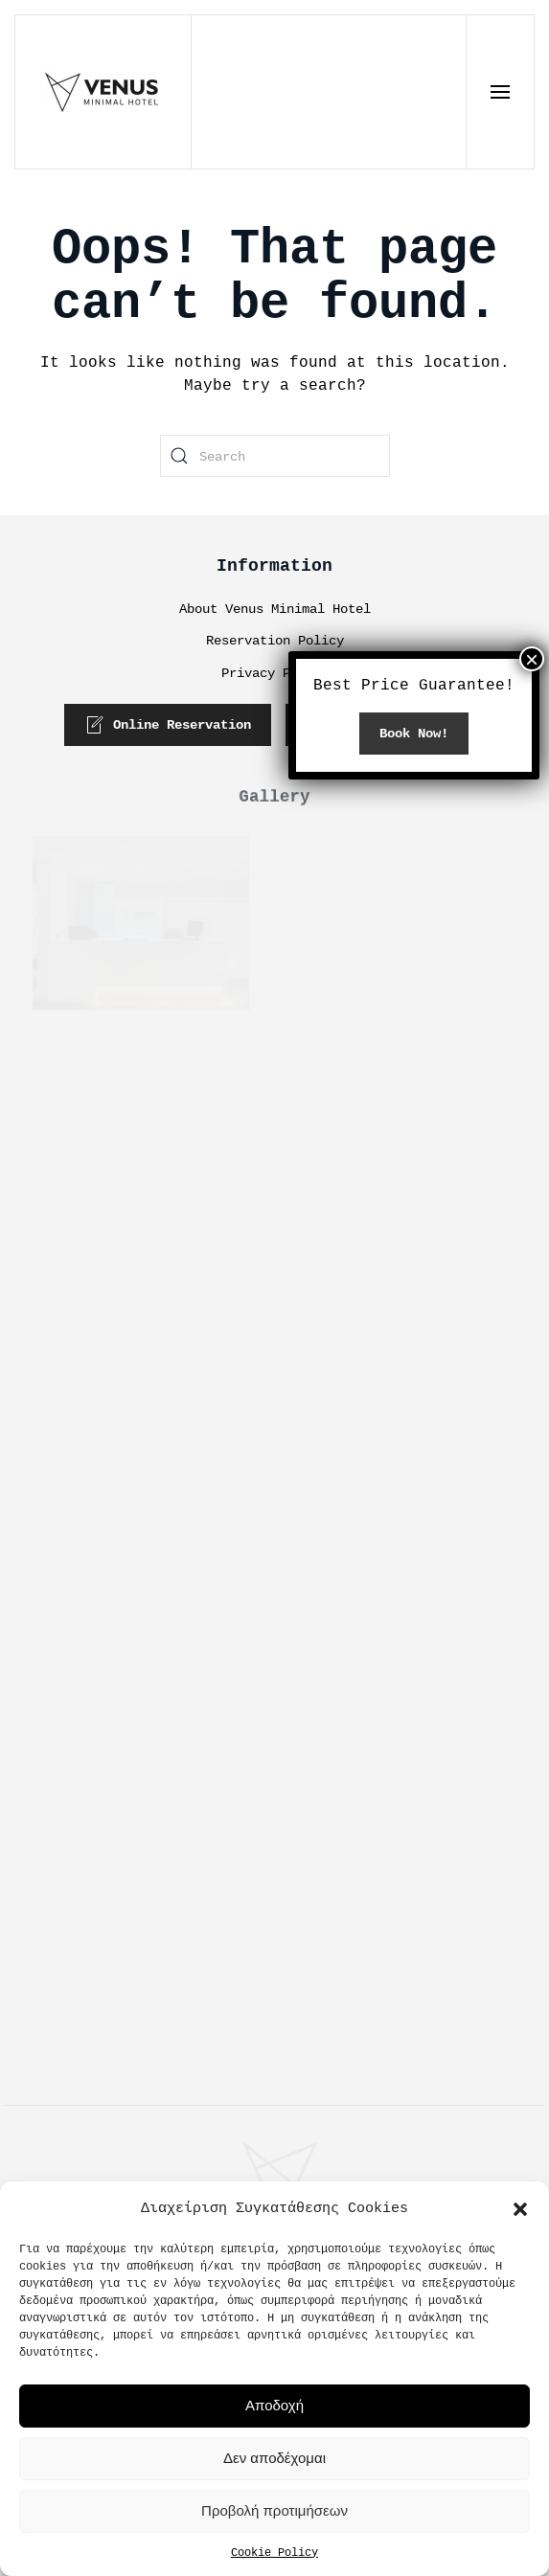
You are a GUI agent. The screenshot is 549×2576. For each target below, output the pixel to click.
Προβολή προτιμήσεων (274, 2510)
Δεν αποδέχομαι (274, 2458)
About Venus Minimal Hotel (275, 608)
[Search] (275, 456)
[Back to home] (103, 92)
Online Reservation (169, 724)
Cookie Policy (274, 2551)
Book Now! (413, 897)
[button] (520, 2208)
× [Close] (531, 822)
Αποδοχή (274, 2405)
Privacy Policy (275, 673)
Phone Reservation (385, 724)
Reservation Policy (275, 640)
